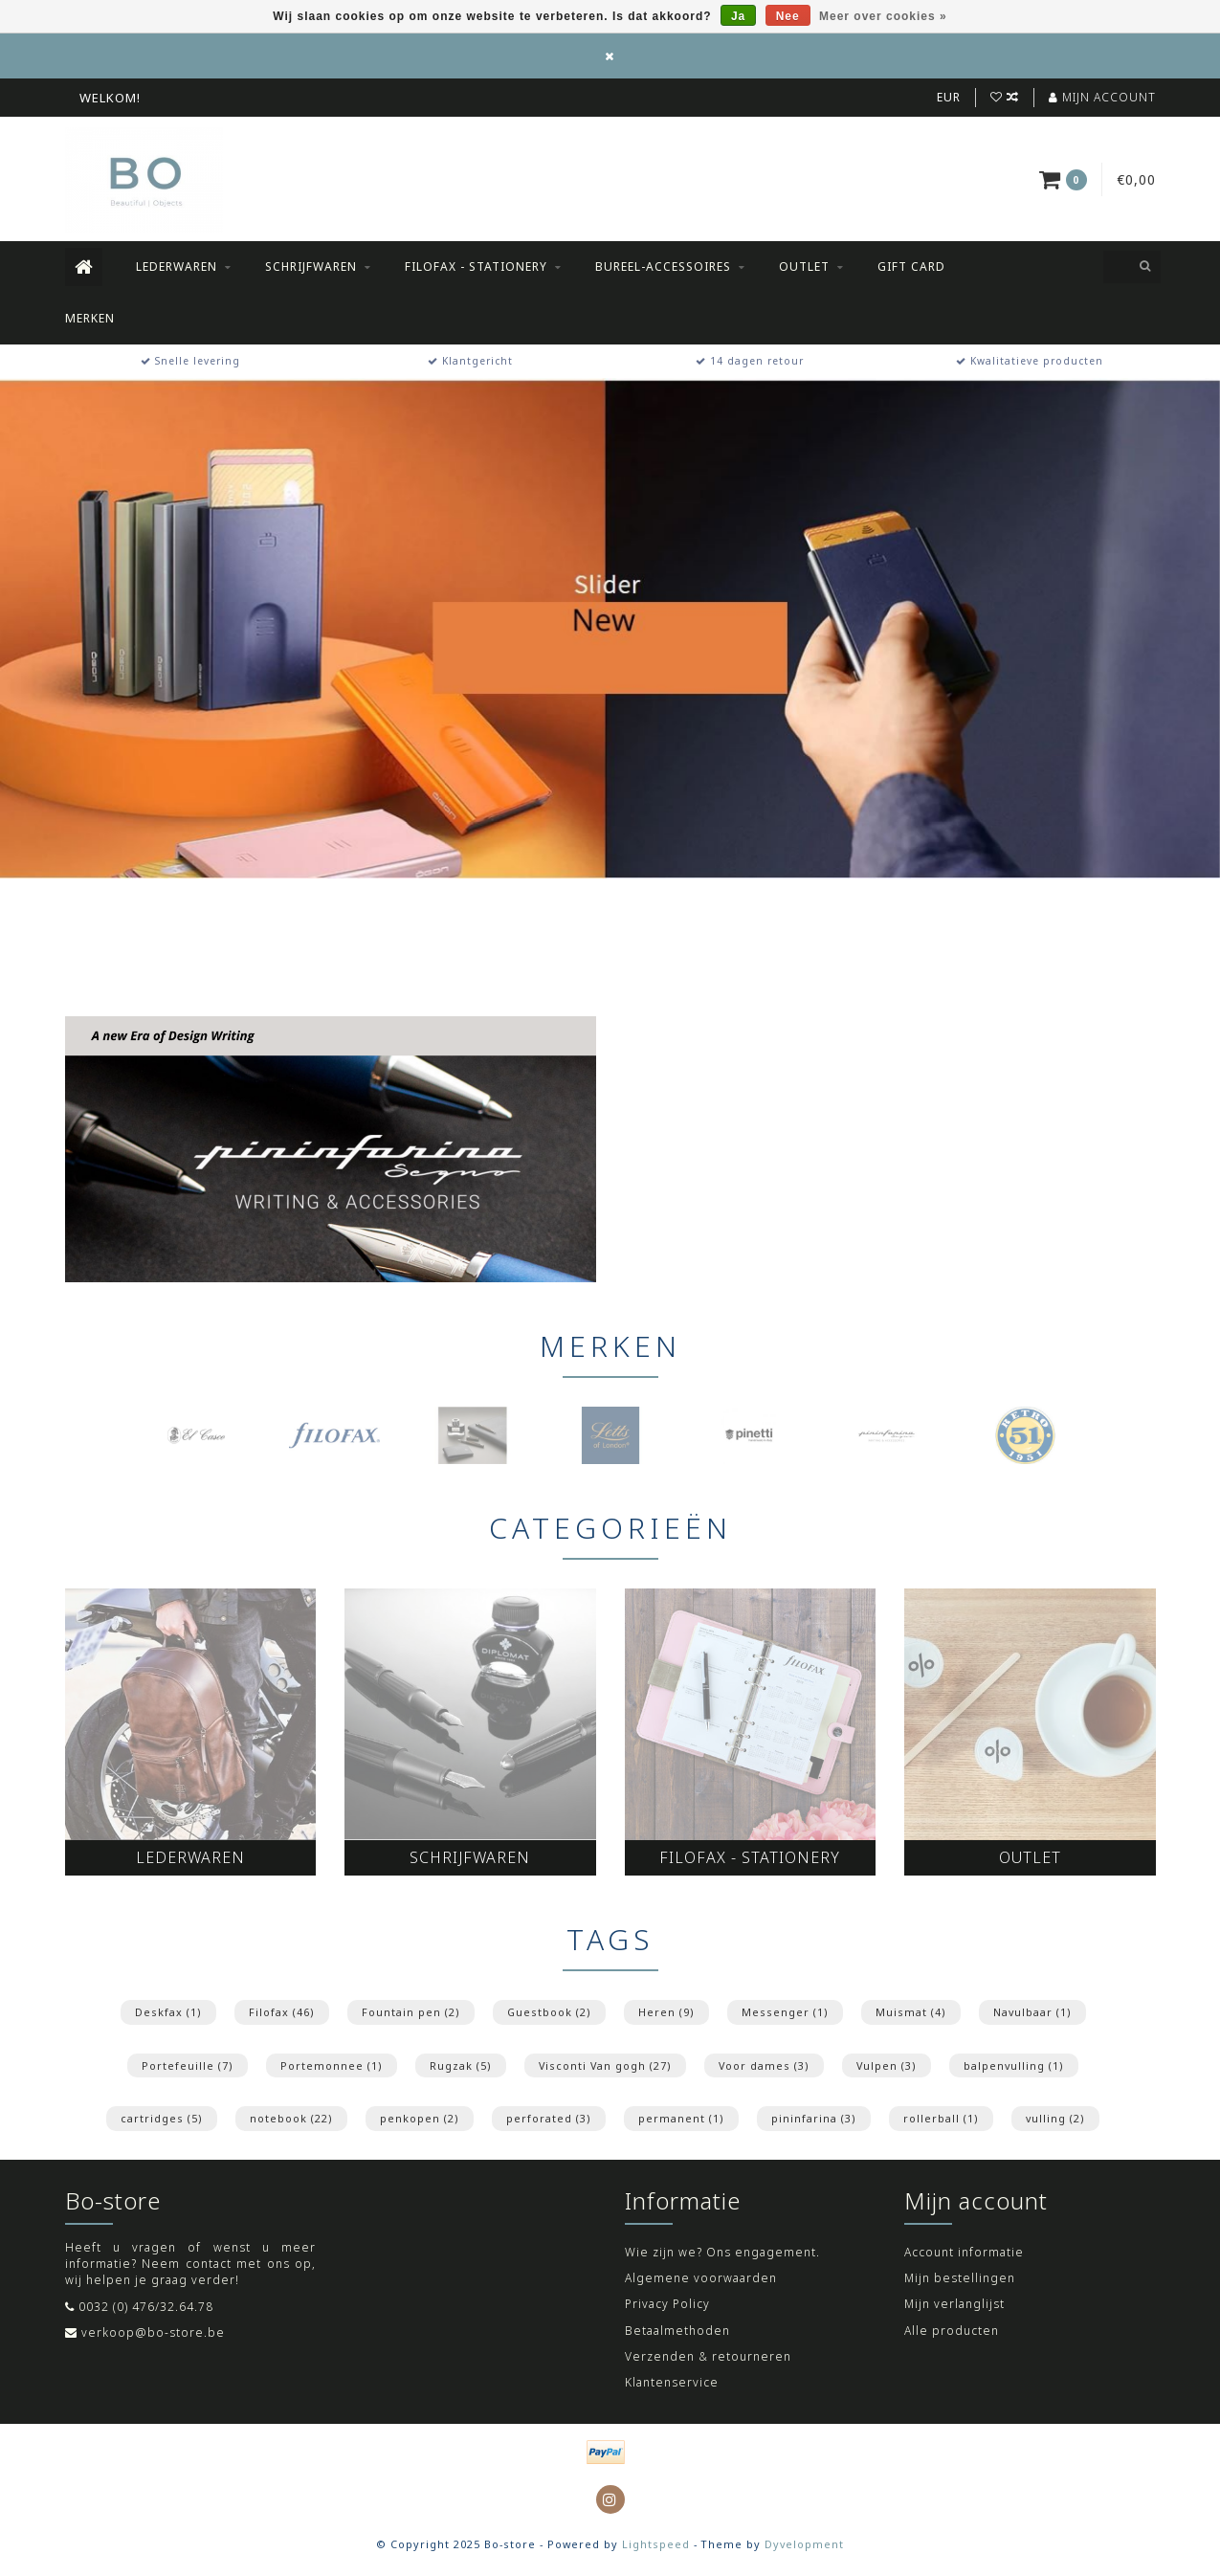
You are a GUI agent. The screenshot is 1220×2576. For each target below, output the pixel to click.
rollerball (941, 2118)
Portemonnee (331, 2065)
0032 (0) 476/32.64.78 (145, 2306)
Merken (90, 318)
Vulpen (886, 2065)
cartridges (162, 2118)
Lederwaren (176, 266)
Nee (788, 16)
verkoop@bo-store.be (153, 2332)
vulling (1055, 2118)
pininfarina (813, 2118)
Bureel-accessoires (663, 266)
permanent (681, 2118)
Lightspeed (656, 2544)
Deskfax (168, 2012)
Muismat (911, 2012)
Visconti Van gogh (605, 2065)
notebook (291, 2118)
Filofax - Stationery (476, 266)
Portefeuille (187, 2065)
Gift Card (911, 266)
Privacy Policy (667, 2304)
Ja (738, 16)
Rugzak (461, 2065)
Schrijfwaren (311, 266)
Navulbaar (1032, 2012)
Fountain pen (411, 2012)
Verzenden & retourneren (708, 2356)
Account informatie (964, 2252)
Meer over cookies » (883, 16)
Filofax (282, 2012)
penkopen (419, 2118)
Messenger (785, 2012)
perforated (548, 2118)
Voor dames (764, 2065)
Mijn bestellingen (959, 2278)
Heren (666, 2012)
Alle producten (951, 2330)
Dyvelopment (804, 2544)
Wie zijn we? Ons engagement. (722, 2252)
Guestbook (549, 2012)
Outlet (804, 266)
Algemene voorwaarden (701, 2278)
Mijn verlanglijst (954, 2304)
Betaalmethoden (677, 2330)
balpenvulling (1014, 2065)
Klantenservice (672, 2382)
